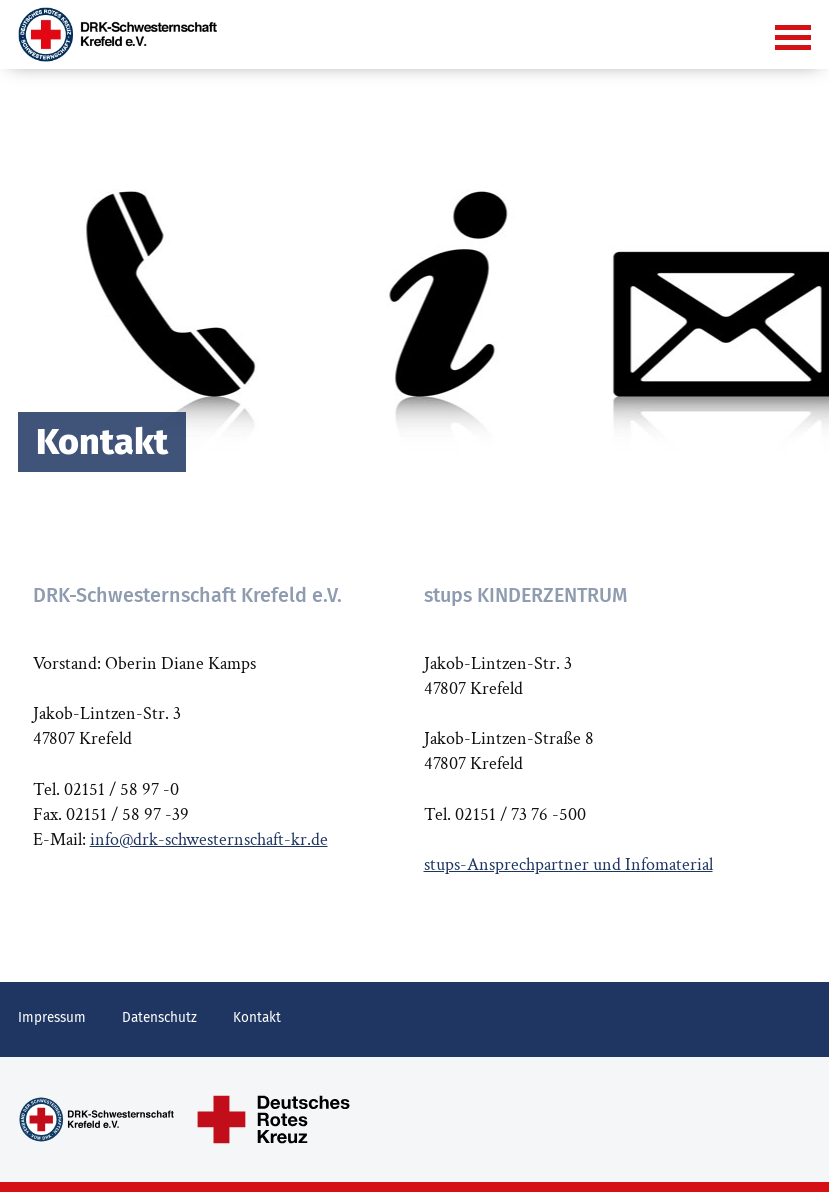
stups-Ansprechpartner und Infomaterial (568, 864)
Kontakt (257, 1017)
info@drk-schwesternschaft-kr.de (209, 839)
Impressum (52, 1017)
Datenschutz (159, 1017)
